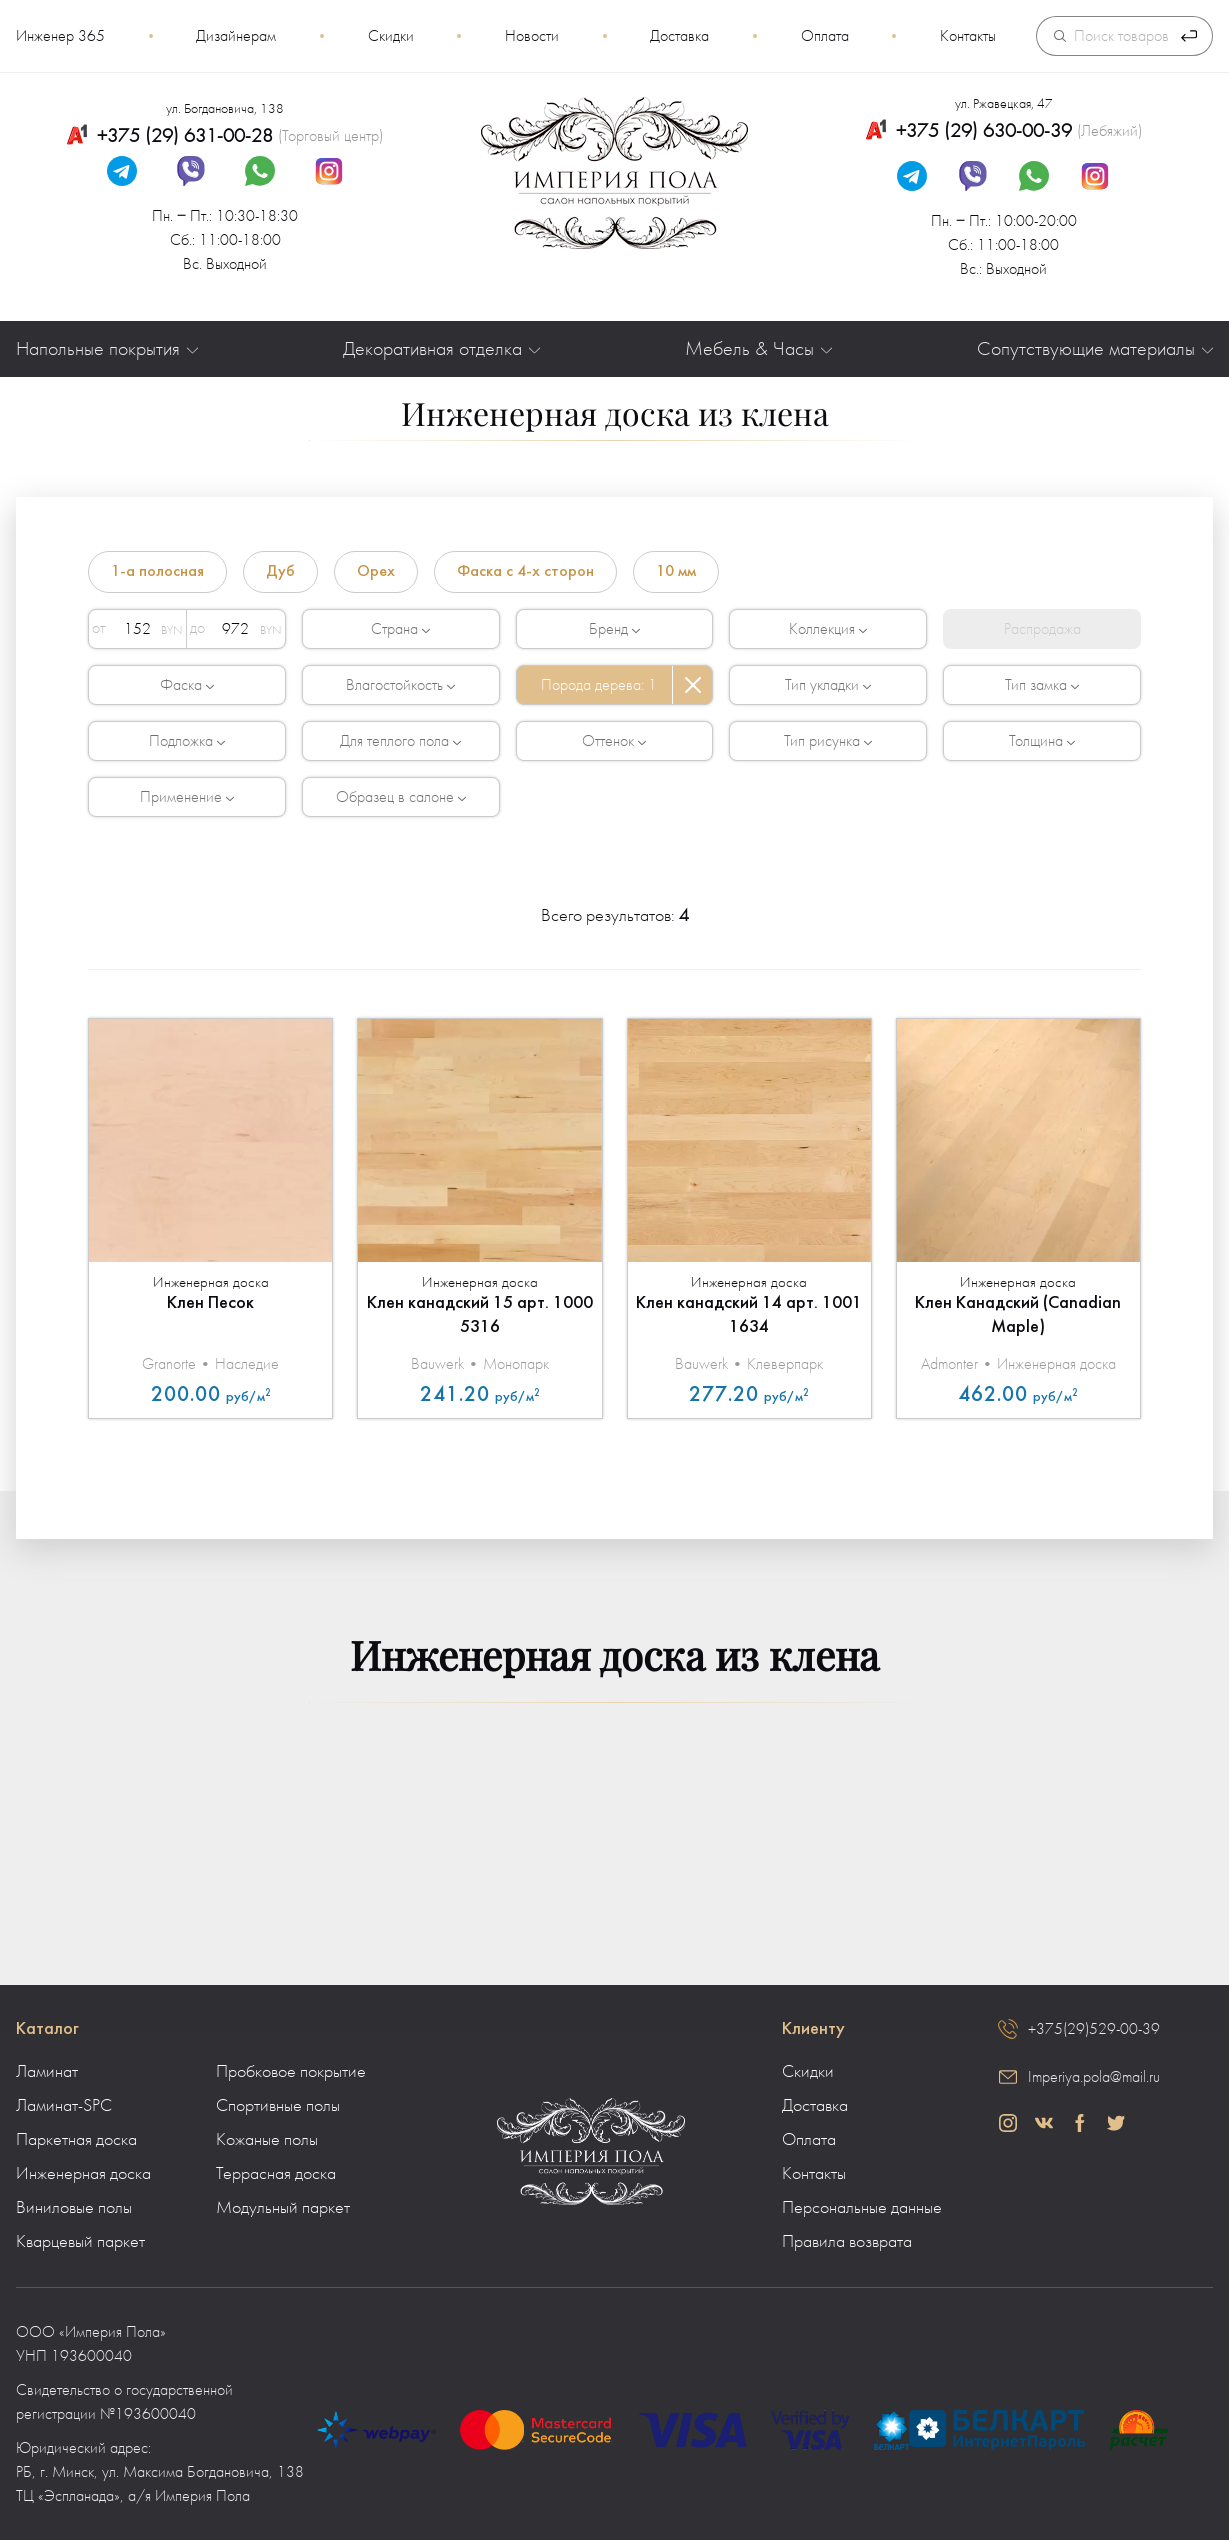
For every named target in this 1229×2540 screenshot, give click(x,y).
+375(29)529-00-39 (1094, 2029)
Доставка (679, 36)
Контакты (968, 36)
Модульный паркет (283, 2208)
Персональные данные (862, 2208)
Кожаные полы (267, 2140)
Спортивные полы (278, 2106)
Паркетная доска (76, 2140)
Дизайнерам (236, 36)
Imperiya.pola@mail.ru (1094, 2077)
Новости (532, 36)
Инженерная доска (83, 2174)
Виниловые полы (74, 2208)
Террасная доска (276, 2174)
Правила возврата (847, 2242)
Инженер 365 (60, 36)
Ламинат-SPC (64, 2106)
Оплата (825, 36)
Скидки (391, 36)
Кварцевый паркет (80, 2242)
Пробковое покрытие (291, 2072)
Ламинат (47, 2072)
